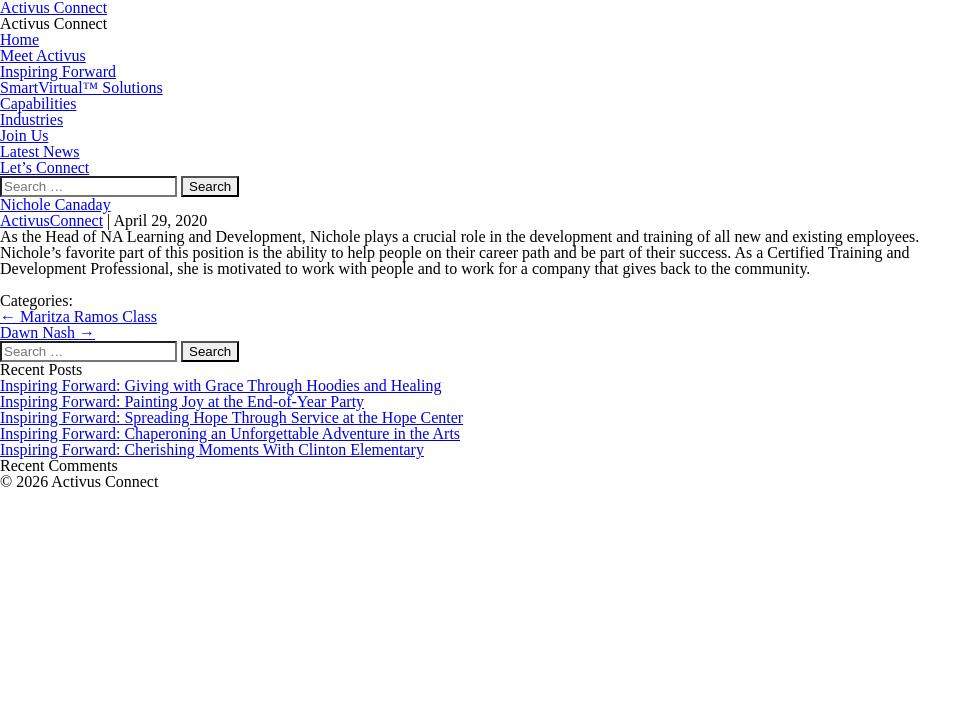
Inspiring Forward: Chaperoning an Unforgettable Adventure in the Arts (230, 433)
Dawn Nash (47, 332)
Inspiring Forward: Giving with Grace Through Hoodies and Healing (220, 385)
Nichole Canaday (55, 204)
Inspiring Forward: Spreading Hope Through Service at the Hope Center (231, 417)
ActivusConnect (51, 220)
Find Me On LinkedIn (70, 284)
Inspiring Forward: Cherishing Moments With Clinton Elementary (212, 449)
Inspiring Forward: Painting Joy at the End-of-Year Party (182, 401)
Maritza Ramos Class (78, 316)
